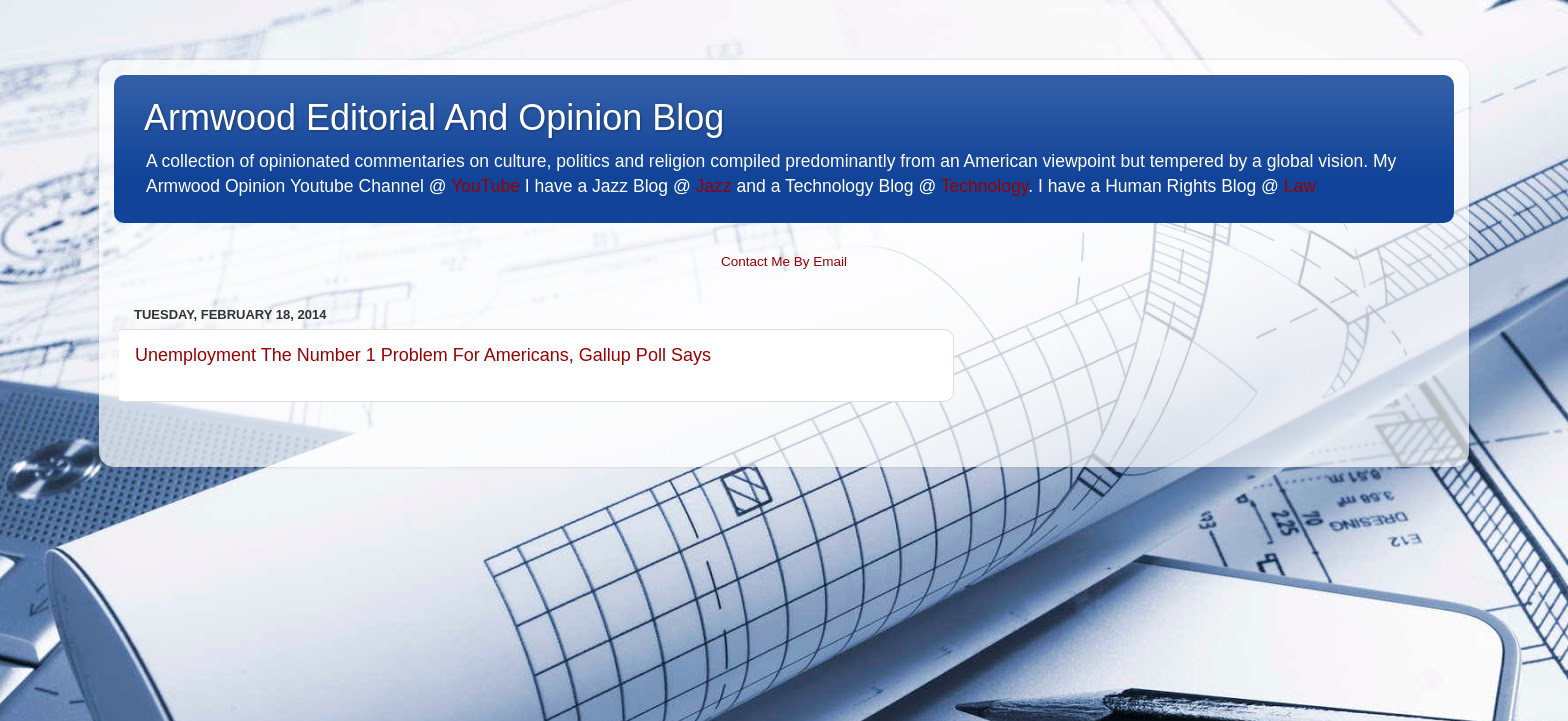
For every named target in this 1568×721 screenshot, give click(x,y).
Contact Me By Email (784, 261)
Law (1300, 186)
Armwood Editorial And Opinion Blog (434, 117)
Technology (984, 186)
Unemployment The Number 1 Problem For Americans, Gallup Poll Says (423, 355)
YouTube (485, 186)
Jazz (714, 186)
